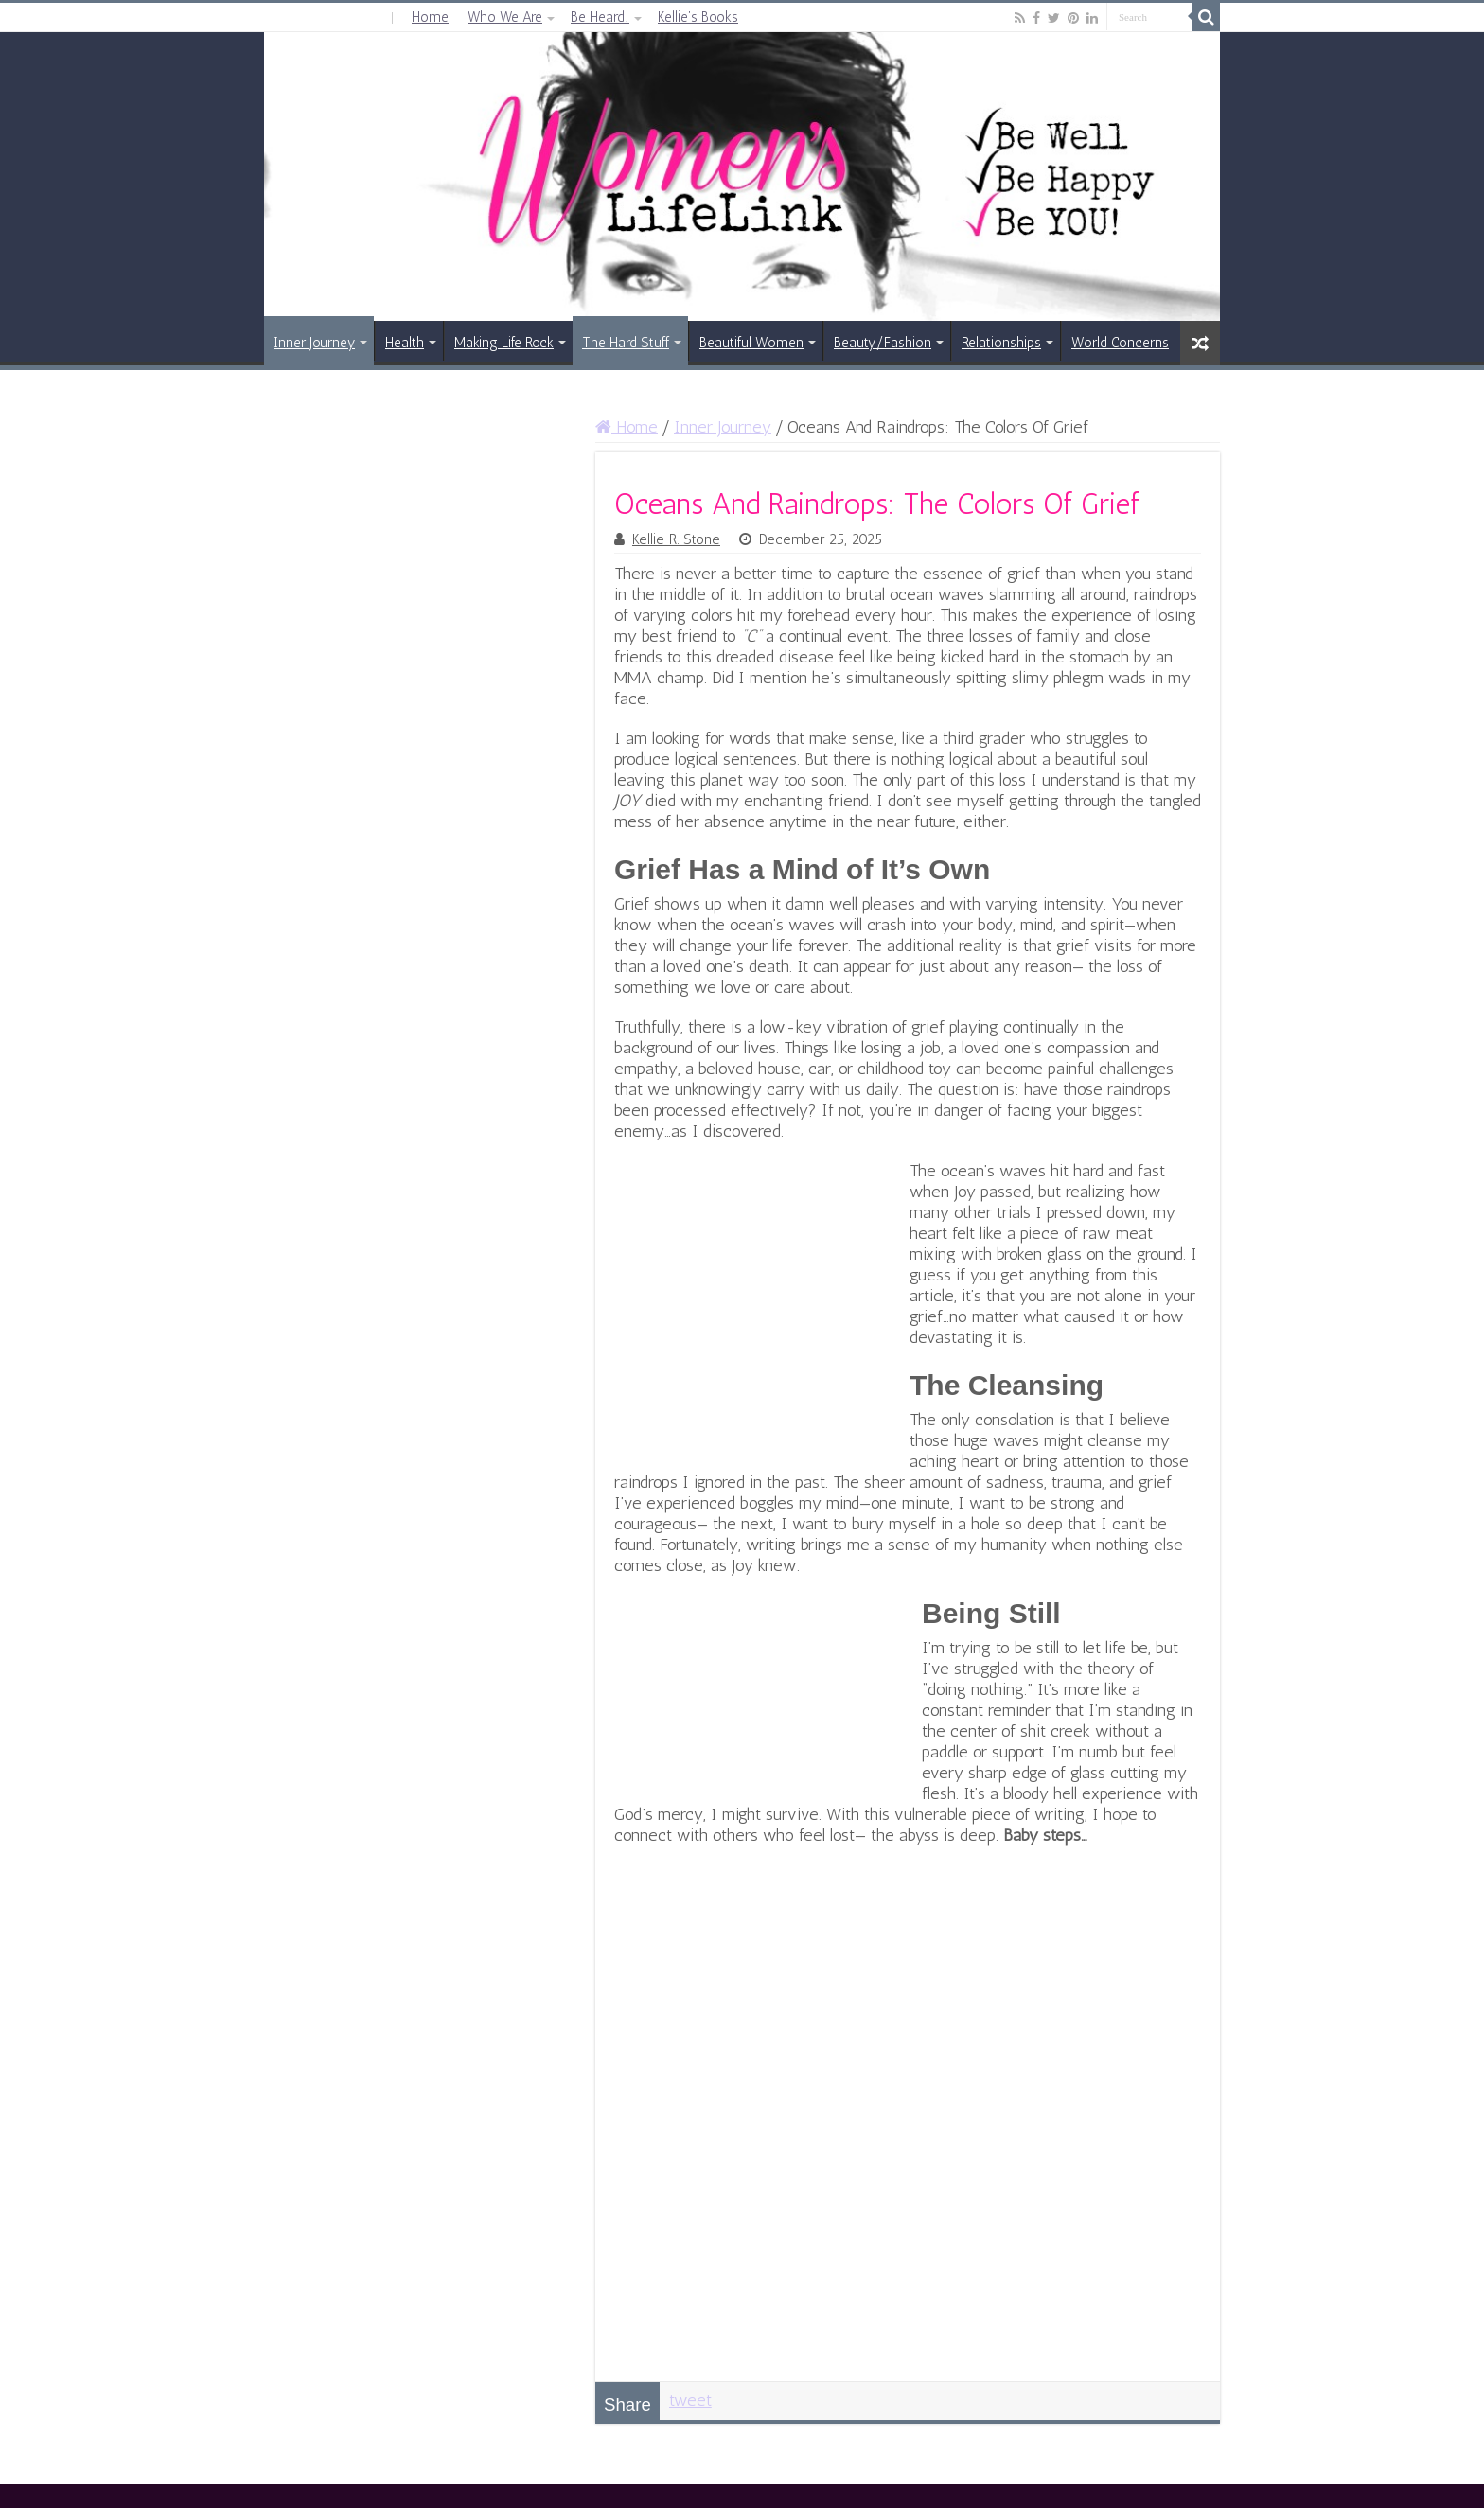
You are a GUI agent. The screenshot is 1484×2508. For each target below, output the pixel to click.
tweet (690, 2400)
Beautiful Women (751, 342)
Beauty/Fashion (882, 342)
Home (430, 17)
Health (404, 342)
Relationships (1001, 342)
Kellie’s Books (698, 17)
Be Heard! (600, 17)
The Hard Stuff (625, 342)
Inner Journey (314, 342)
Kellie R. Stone (676, 539)
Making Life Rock (504, 342)
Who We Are (505, 17)
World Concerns (1120, 342)
